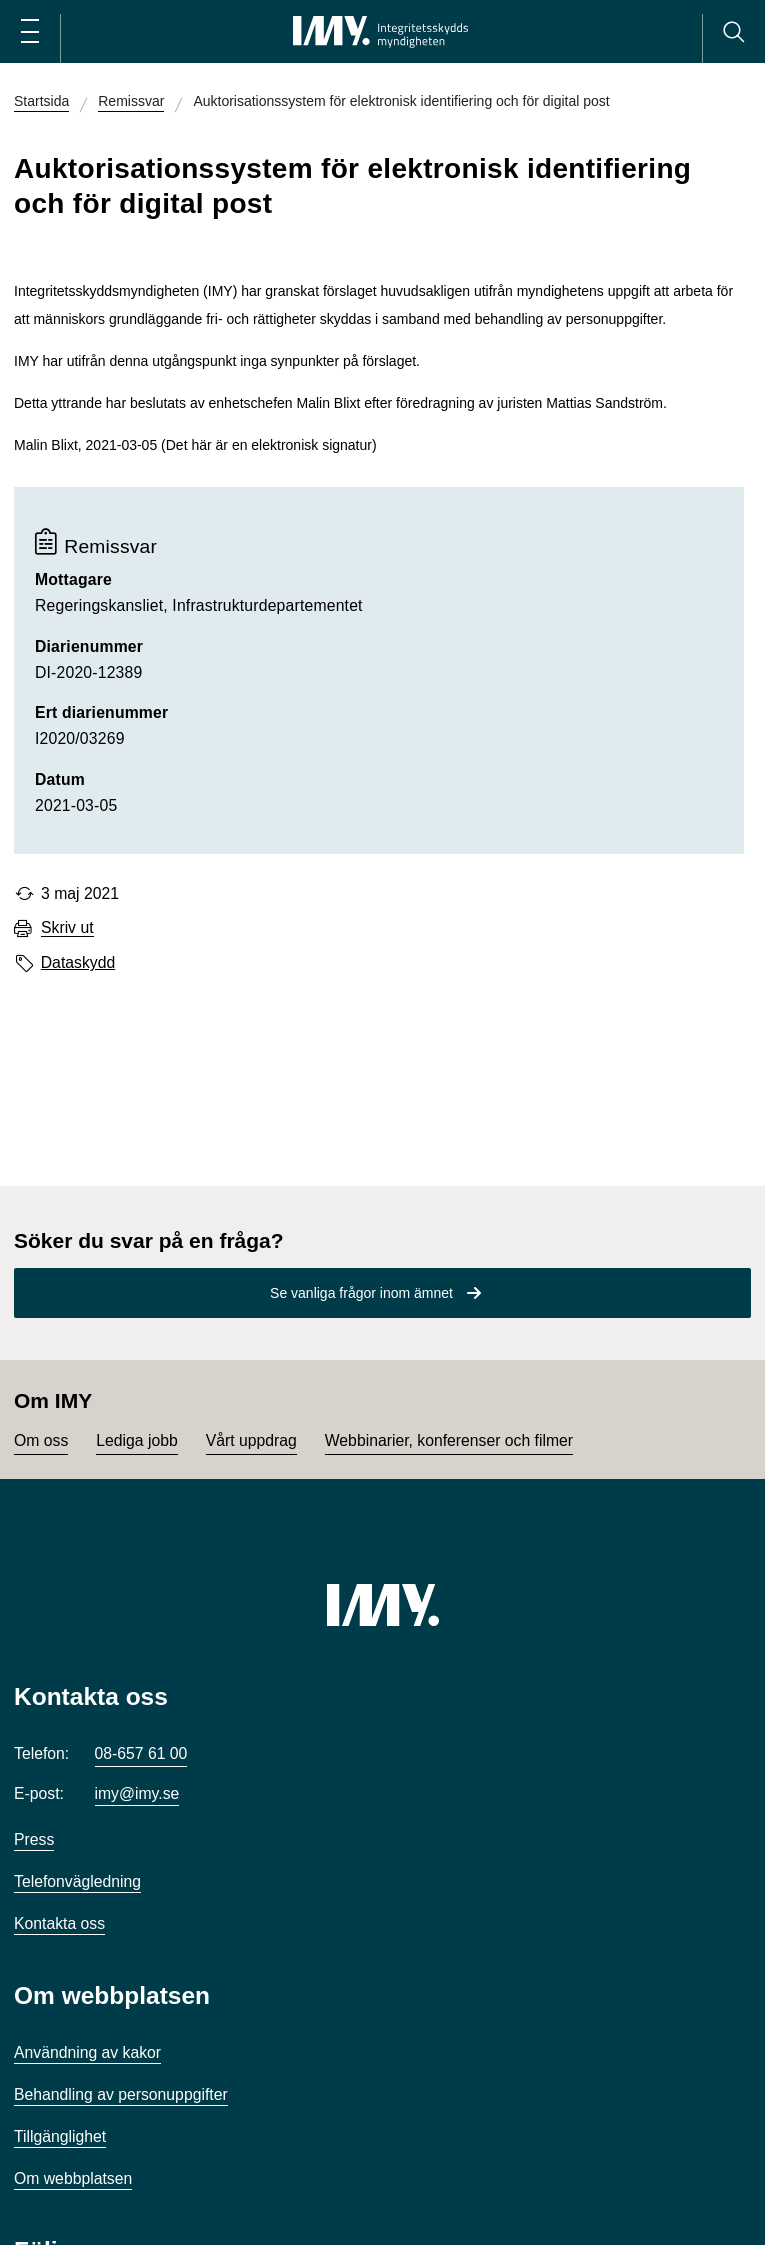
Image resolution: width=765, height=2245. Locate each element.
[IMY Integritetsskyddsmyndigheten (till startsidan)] (380, 31)
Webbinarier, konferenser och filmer (449, 1440)
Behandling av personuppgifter (121, 2094)
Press (34, 1839)
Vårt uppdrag (251, 1440)
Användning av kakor (87, 2052)
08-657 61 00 (141, 1753)
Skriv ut (67, 928)
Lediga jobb (136, 1440)
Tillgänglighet (60, 2136)
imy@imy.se (137, 1793)
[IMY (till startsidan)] (383, 1605)
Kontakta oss (59, 1923)
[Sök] (733, 31)
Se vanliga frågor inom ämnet (361, 1293)
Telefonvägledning (77, 1881)
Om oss (41, 1440)
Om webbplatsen (73, 2178)
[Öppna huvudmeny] (30, 31)
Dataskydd (78, 962)
